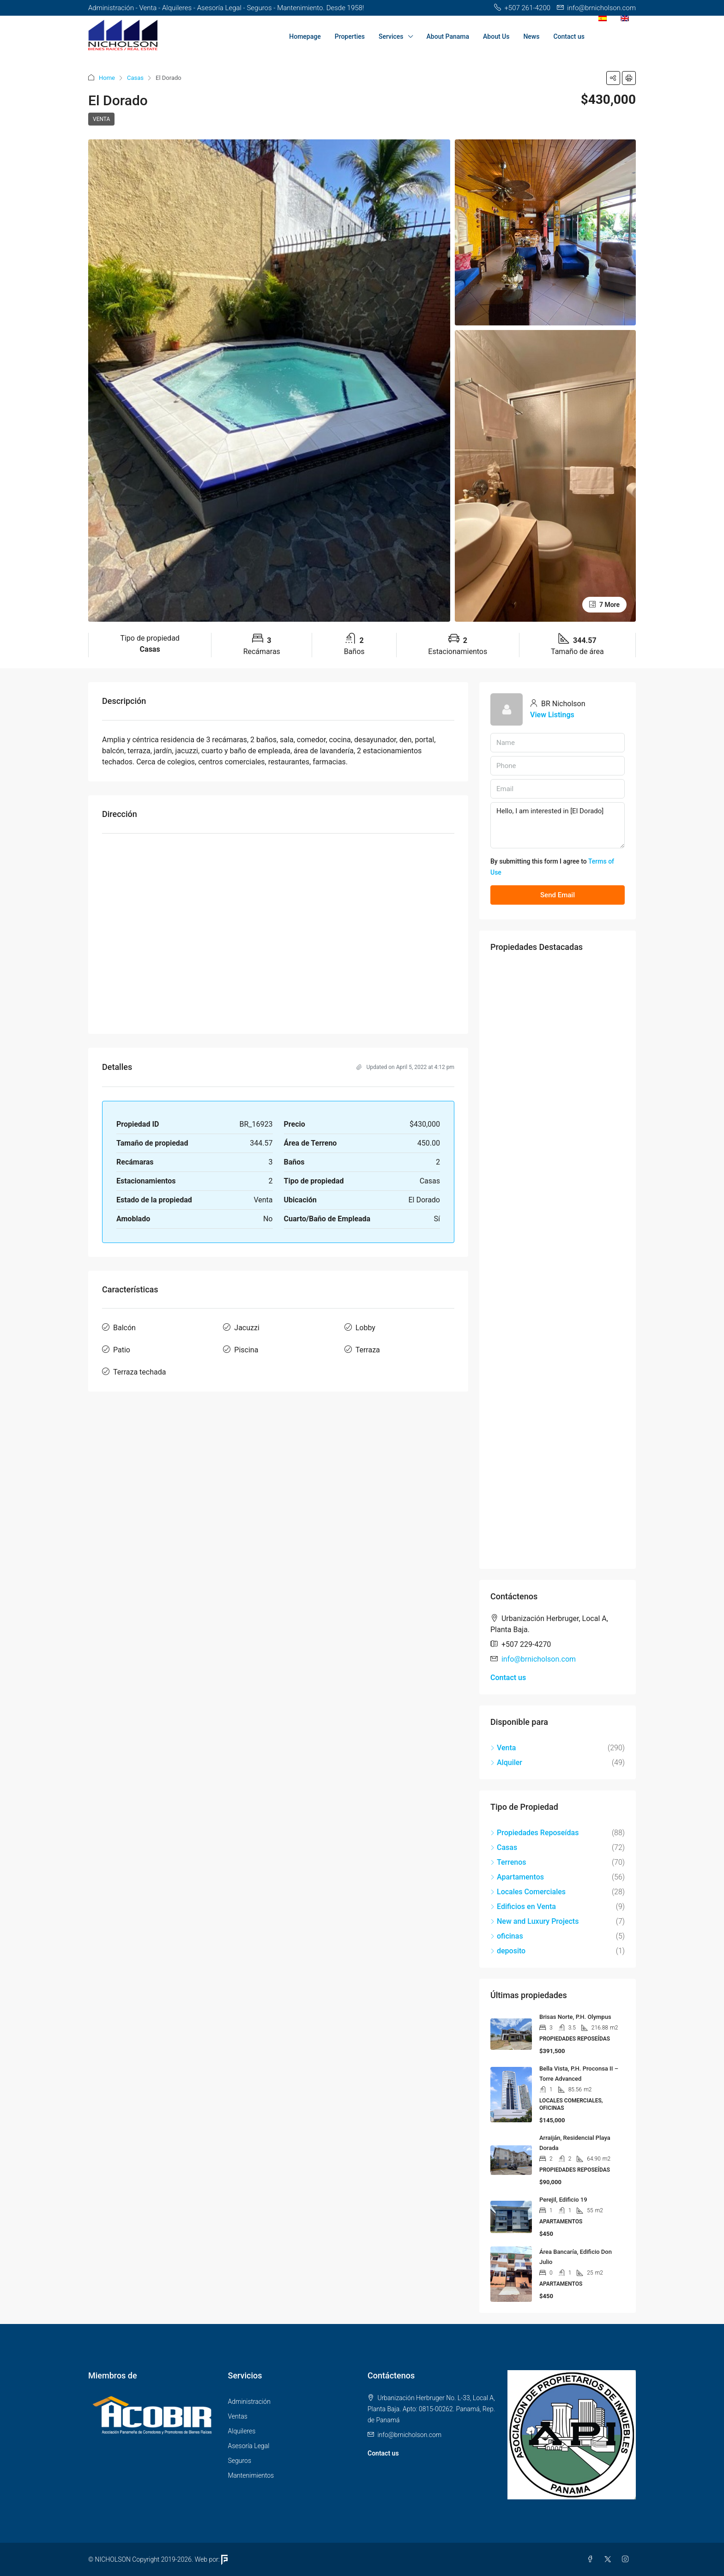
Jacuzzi (246, 1327)
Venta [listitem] (503, 1747)
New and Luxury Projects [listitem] (534, 1921)
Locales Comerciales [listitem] (528, 1891)
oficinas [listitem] (506, 1936)
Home (107, 77)
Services (391, 36)
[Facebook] (592, 2559)
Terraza (368, 1349)
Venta (101, 119)
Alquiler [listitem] (506, 1762)
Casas (135, 77)
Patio (121, 1349)
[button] (613, 78)
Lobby (365, 1327)
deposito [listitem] (507, 1950)
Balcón (124, 1327)
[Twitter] (609, 2559)
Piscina (246, 1349)
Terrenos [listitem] (508, 1862)
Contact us (569, 36)
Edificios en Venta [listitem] (523, 1906)
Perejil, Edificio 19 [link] (563, 2199)
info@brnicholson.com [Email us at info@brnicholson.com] (538, 1659)
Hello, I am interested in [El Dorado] (557, 825)
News (531, 36)
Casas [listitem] (503, 1847)
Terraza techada (139, 1372)
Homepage (304, 36)
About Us (496, 36)
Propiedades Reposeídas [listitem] (534, 1832)
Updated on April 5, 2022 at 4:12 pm (405, 1067)
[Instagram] (627, 2559)
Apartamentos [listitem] (517, 1877)
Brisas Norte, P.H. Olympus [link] (575, 2016)
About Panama (448, 36)
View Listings (552, 714)
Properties (350, 36)
